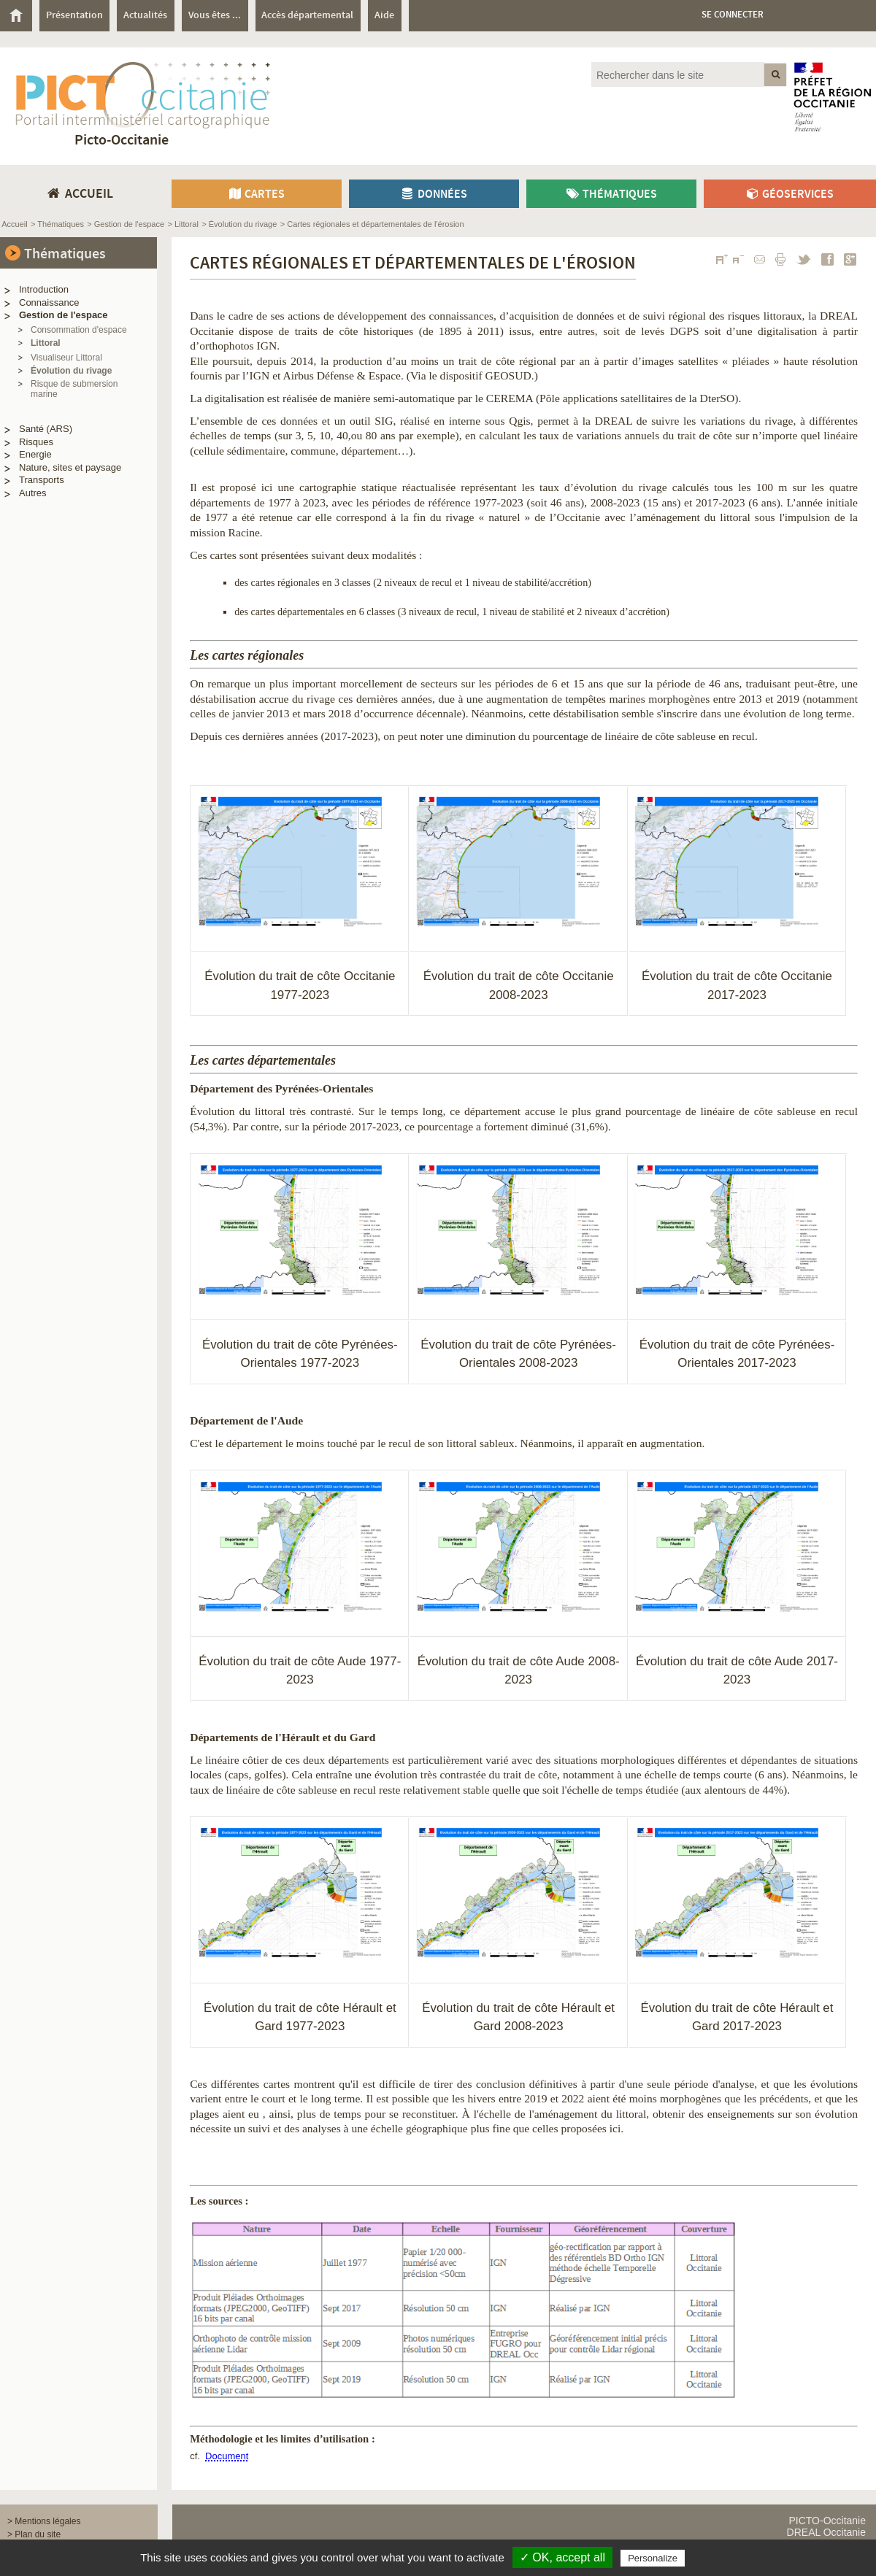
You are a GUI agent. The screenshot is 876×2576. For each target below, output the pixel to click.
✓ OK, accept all (562, 2557)
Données (433, 194)
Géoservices (789, 194)
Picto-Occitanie (121, 140)
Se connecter (733, 15)
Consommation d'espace (79, 330)
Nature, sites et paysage (70, 467)
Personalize (652, 2558)
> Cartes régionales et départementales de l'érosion (372, 224)
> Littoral (183, 224)
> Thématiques (57, 224)
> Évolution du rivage (239, 224)
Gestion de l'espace (63, 314)
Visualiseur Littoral (66, 357)
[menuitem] (19, 15)
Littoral (46, 343)
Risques (36, 441)
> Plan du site (34, 2534)
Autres (33, 492)
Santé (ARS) (45, 428)
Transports (41, 479)
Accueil (14, 224)
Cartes (256, 194)
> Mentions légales (43, 2521)
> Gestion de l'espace (125, 224)
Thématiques (611, 194)
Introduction (44, 289)
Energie (35, 454)
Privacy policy (719, 2558)
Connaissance (49, 302)
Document (226, 2455)
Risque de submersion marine (74, 389)
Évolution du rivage (71, 371)
